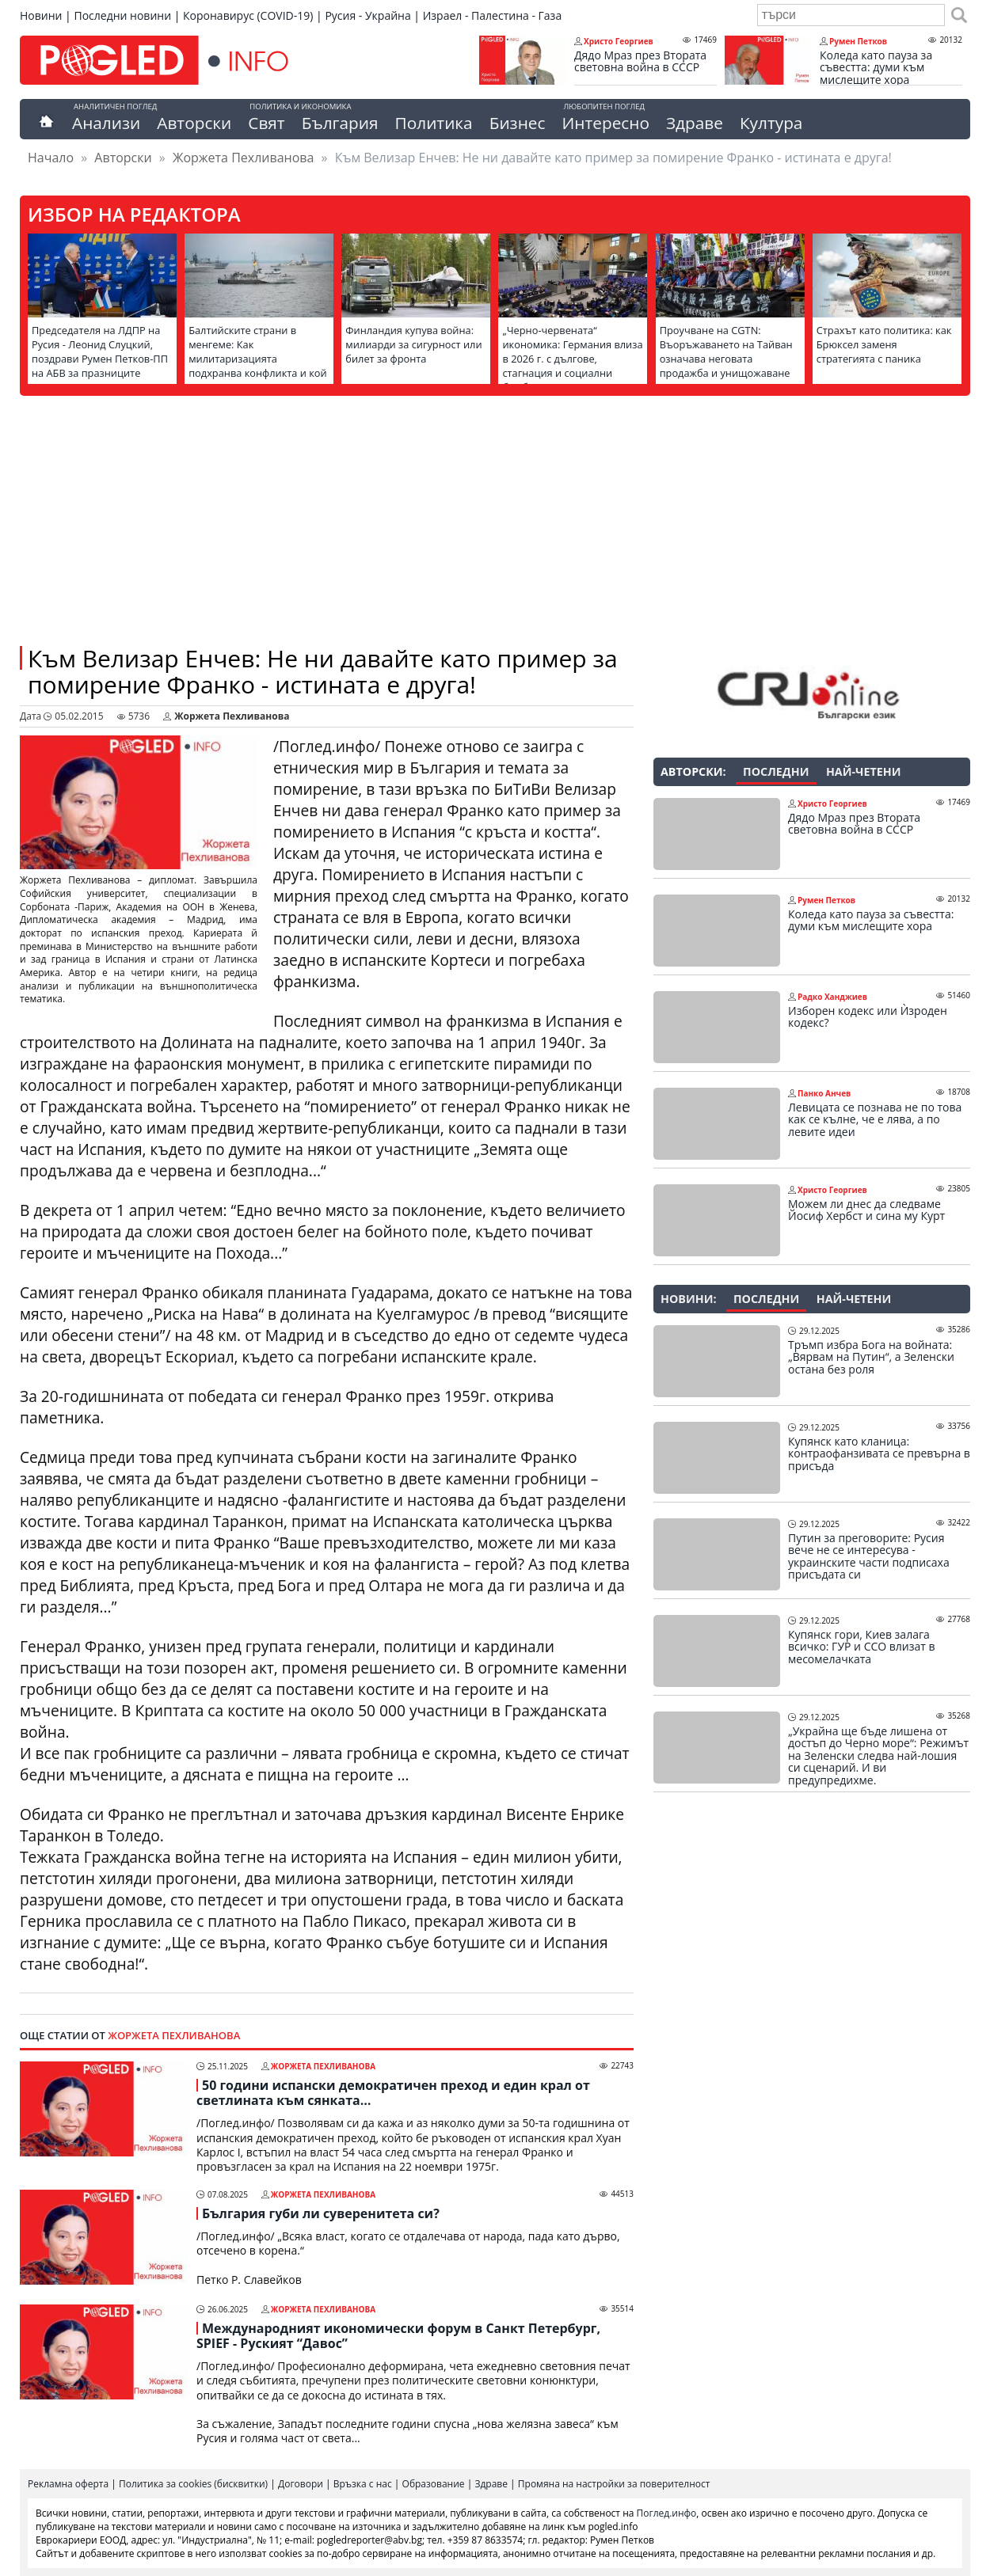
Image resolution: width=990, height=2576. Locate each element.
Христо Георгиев (618, 41)
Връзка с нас (362, 2484)
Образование (433, 2484)
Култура (771, 122)
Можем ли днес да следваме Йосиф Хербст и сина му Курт (866, 1210)
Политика (434, 122)
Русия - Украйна (367, 15)
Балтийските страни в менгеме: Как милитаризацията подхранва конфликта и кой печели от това (257, 358)
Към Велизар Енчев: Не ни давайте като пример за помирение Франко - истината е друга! (323, 671)
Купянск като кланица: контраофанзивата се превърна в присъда (879, 1453)
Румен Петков (858, 41)
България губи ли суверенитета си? (321, 2213)
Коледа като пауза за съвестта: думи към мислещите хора (876, 67)
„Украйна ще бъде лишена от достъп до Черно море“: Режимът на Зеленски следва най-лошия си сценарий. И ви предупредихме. (878, 1756)
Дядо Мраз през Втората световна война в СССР (640, 61)
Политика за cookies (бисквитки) (193, 2484)
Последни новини (122, 15)
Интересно (605, 122)
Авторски (194, 122)
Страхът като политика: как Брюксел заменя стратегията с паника (884, 344)
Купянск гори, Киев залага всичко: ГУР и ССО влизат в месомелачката (861, 1647)
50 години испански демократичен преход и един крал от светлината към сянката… (393, 2092)
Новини (41, 15)
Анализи (106, 122)
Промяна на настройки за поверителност (614, 2484)
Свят (266, 122)
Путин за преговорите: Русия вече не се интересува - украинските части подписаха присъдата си (869, 1556)
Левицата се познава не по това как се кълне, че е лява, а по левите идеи (874, 1119)
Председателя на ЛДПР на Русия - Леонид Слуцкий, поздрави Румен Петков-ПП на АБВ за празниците (100, 351)
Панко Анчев (824, 1093)
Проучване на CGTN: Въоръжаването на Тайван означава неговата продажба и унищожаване (726, 351)
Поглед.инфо (667, 2513)
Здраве (694, 122)
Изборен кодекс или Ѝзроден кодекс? (867, 1017)
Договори (300, 2484)
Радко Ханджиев (832, 996)
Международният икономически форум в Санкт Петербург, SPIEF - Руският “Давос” (398, 2336)
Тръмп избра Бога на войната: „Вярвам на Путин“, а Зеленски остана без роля (871, 1357)
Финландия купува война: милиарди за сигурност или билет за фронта (413, 344)
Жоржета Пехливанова (243, 157)
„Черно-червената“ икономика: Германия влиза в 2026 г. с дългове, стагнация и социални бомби (572, 358)
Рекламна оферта (68, 2484)
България (340, 122)
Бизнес (517, 122)
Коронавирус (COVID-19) (248, 15)
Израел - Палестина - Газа (492, 15)
